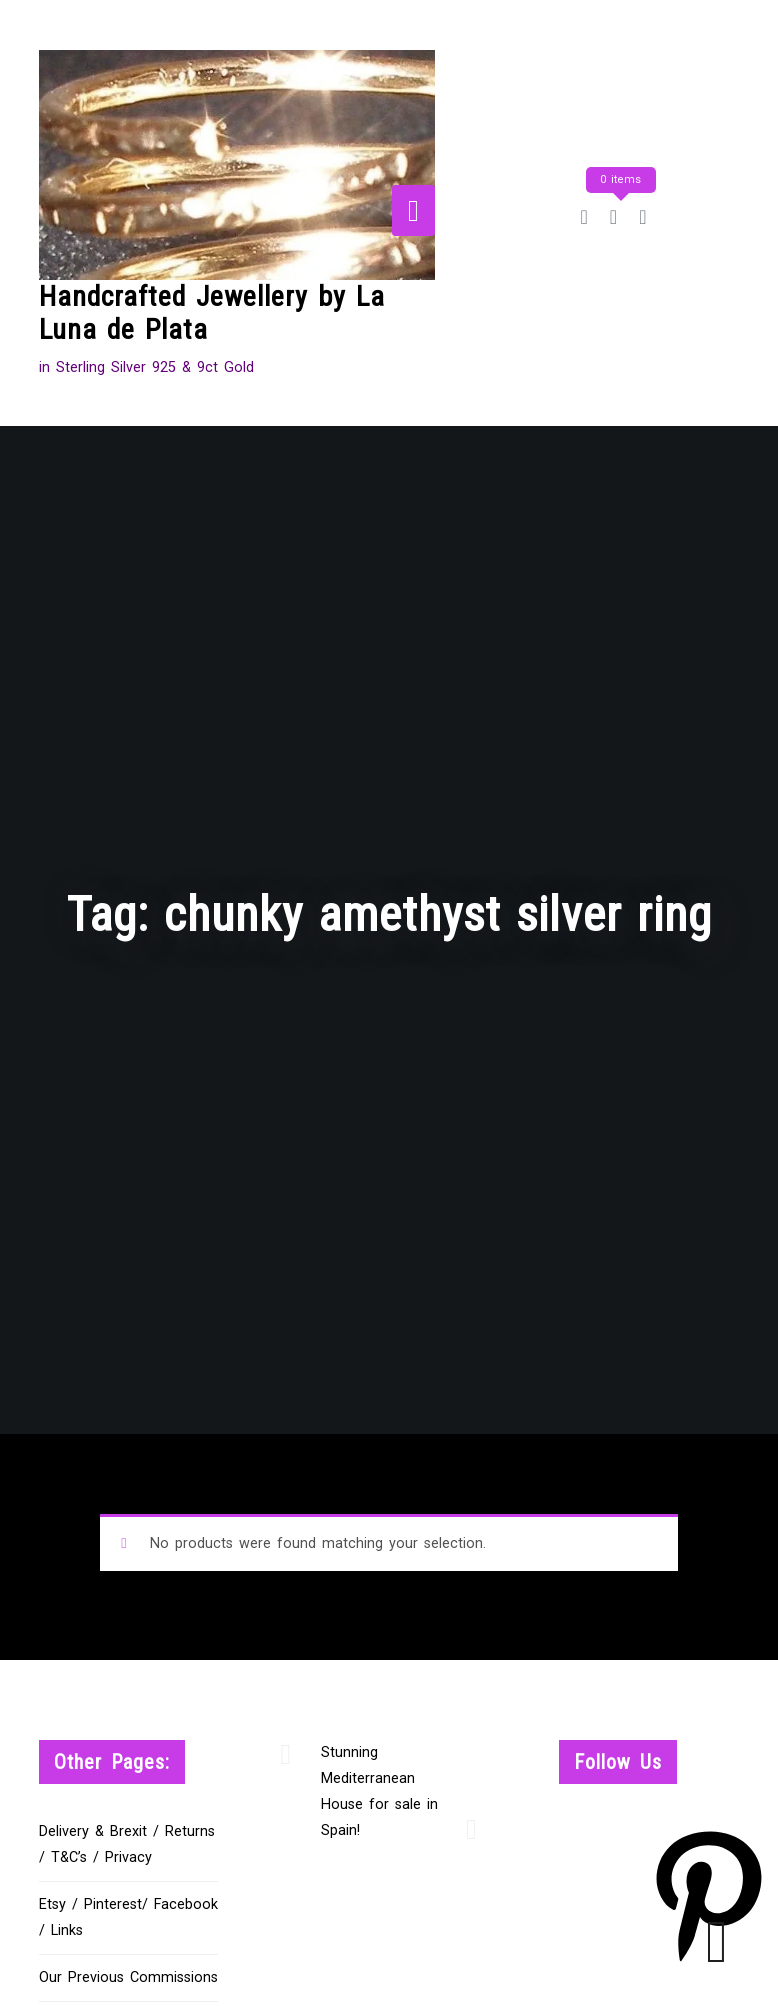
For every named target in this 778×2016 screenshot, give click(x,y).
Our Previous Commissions (128, 1977)
